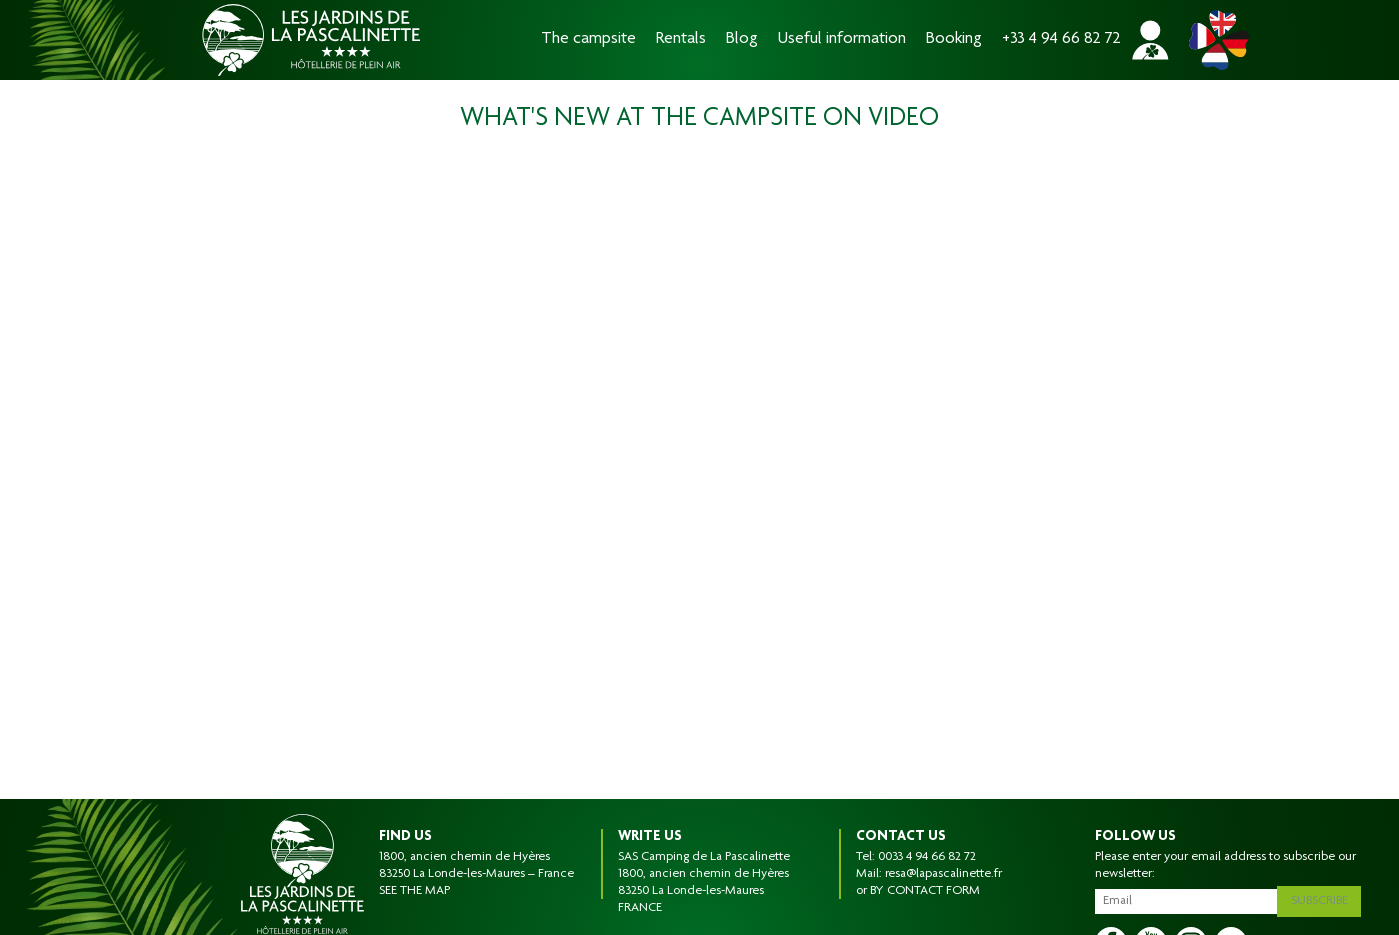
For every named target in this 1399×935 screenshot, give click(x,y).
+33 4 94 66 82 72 (1061, 39)
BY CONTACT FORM (925, 891)
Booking (954, 39)
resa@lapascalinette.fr (943, 874)
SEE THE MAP (414, 891)
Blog (742, 39)
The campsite (588, 39)
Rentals (681, 39)
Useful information (842, 39)
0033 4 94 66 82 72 (927, 857)
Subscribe (1323, 898)
